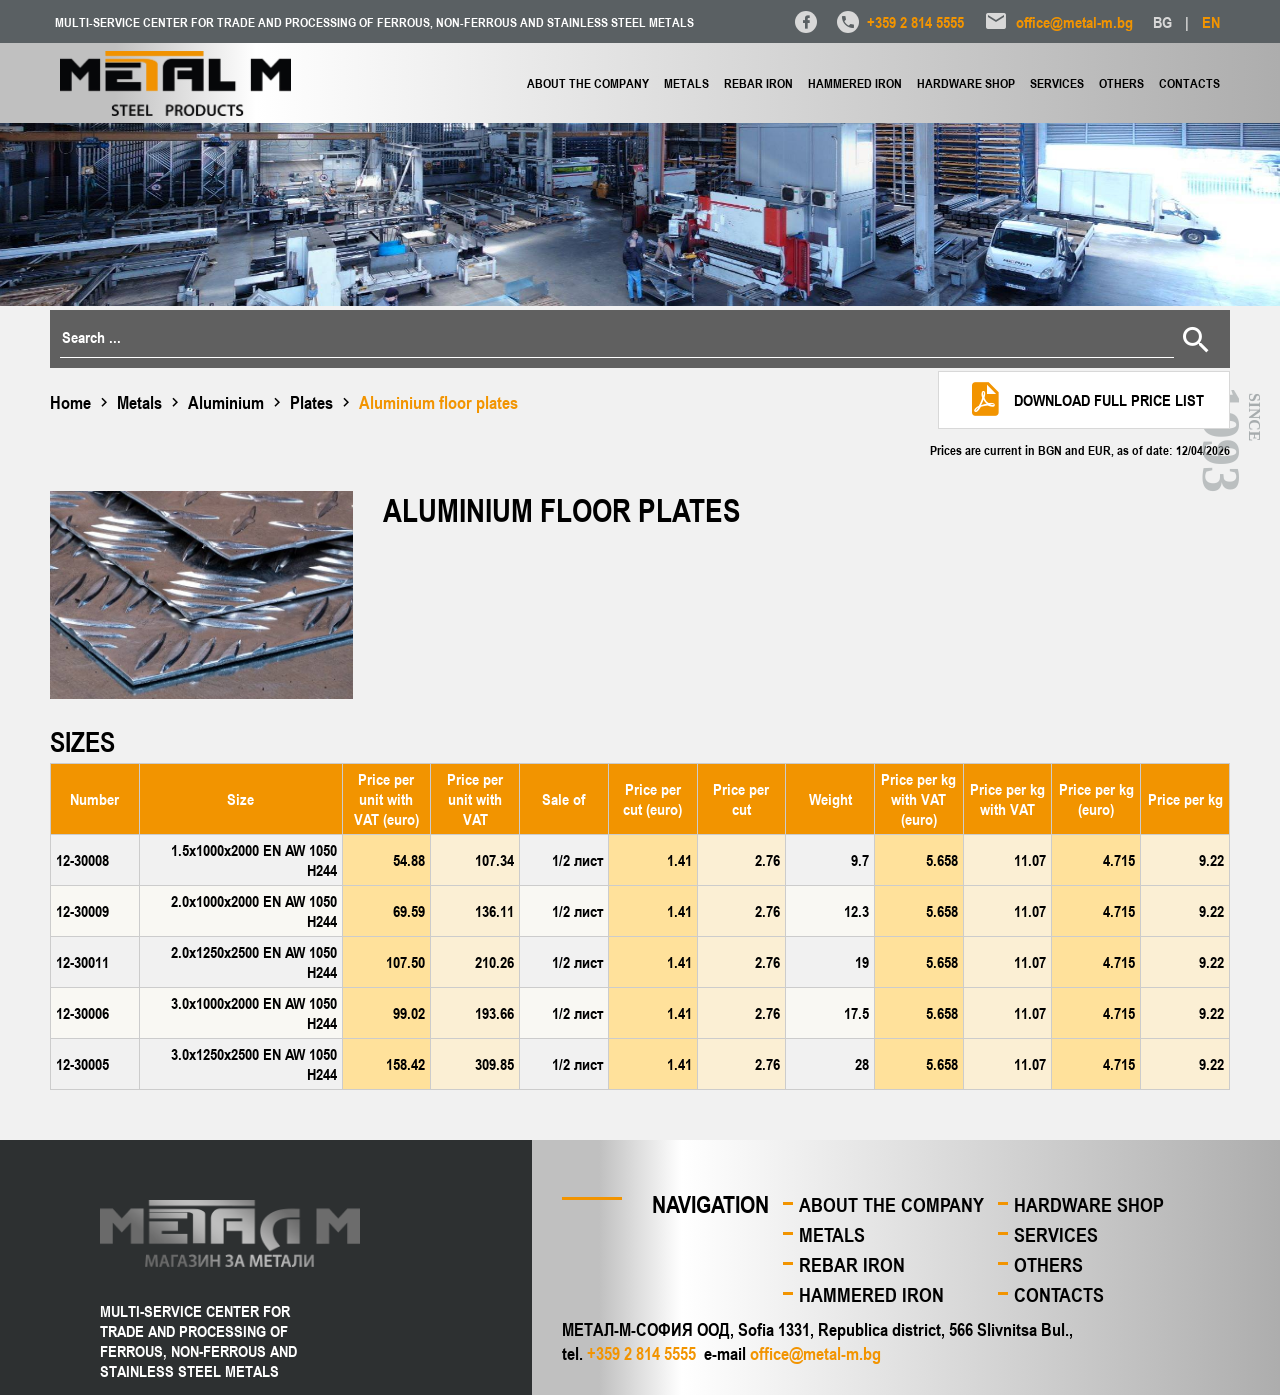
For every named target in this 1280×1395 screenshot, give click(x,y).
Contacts (1189, 83)
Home (70, 402)
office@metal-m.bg (1074, 22)
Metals (686, 83)
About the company (588, 83)
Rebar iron (758, 83)
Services (1057, 83)
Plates (311, 402)
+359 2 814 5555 (915, 22)
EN (1211, 22)
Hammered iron (855, 83)
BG (1162, 22)
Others (1121, 83)
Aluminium (226, 402)
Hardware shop (966, 83)
